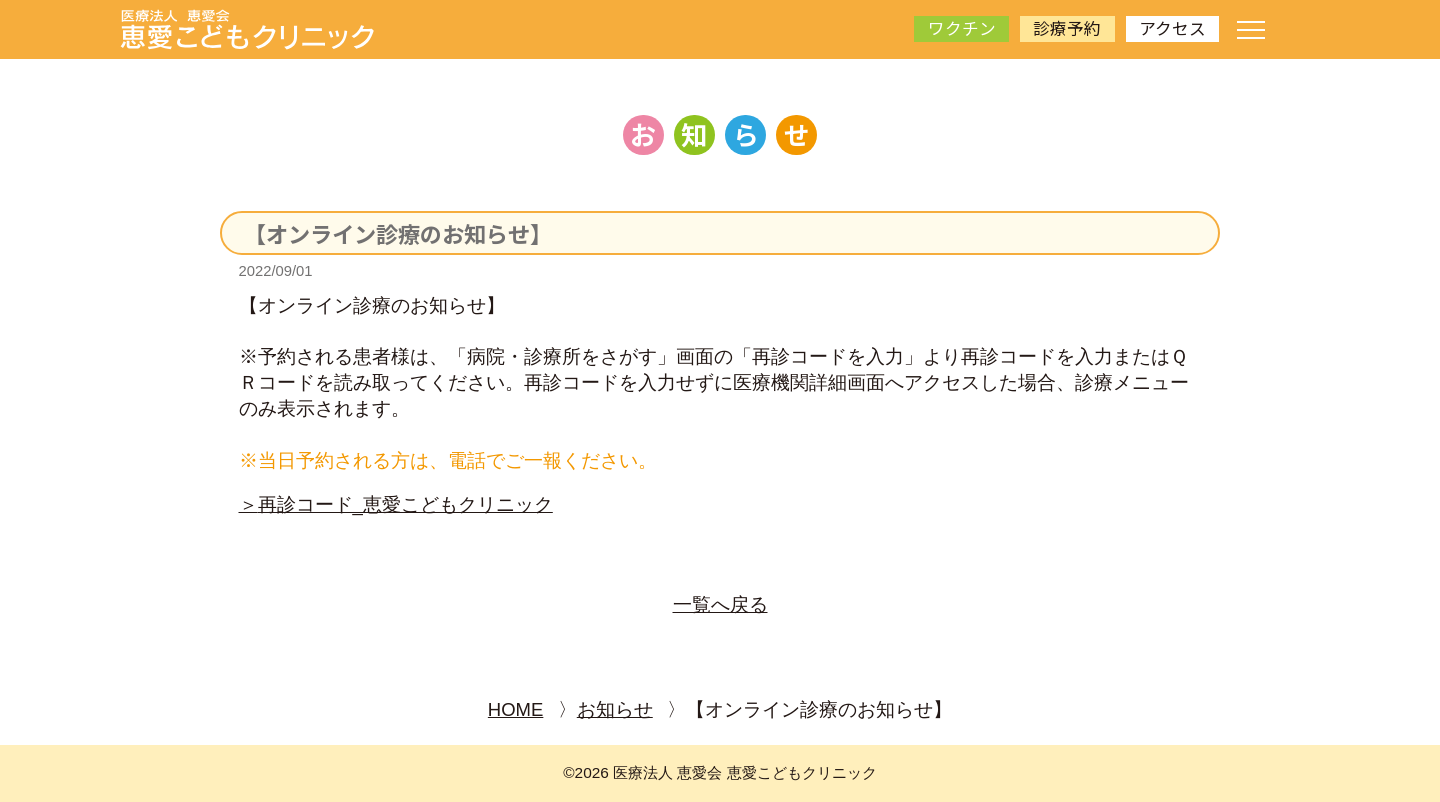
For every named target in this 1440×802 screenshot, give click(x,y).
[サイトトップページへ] (247, 29)
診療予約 (1067, 28)
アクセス (1172, 28)
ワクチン (962, 28)
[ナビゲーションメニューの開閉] (1251, 30)
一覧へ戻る (720, 604)
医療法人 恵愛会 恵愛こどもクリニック (745, 772)
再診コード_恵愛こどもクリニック (405, 504)
